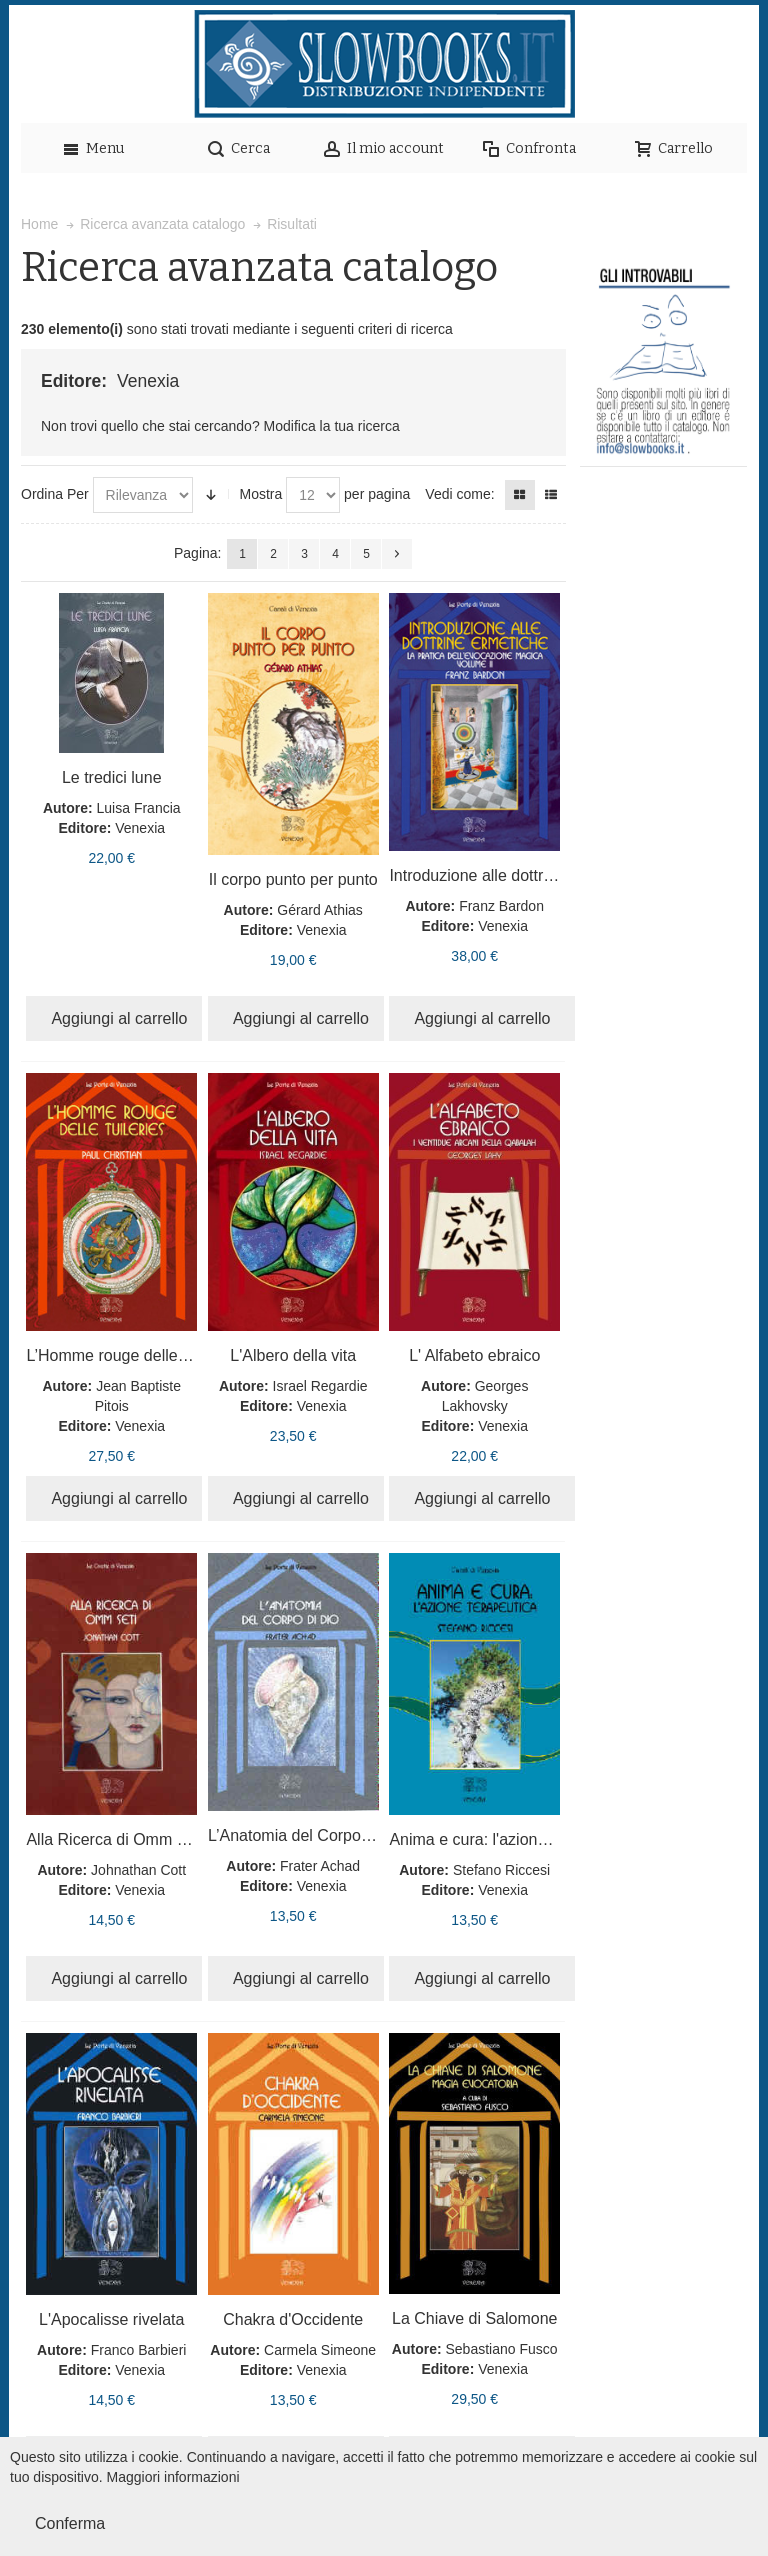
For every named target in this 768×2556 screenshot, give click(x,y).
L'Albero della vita (293, 1355)
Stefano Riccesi (501, 1870)
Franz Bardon (501, 906)
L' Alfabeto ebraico (474, 1355)
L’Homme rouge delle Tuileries (133, 1355)
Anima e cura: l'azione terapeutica (509, 1839)
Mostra (260, 494)
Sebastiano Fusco (502, 2349)
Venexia (140, 828)
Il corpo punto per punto (293, 879)
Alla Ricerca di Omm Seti (115, 1839)
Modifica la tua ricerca (332, 426)
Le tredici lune (112, 777)
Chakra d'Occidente (293, 2319)
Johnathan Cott (138, 1870)
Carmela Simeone (320, 2350)
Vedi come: (459, 494)
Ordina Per (55, 494)
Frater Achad (320, 1866)
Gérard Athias (320, 910)
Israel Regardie (320, 1386)
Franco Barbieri (139, 2350)
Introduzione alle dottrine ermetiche (514, 875)
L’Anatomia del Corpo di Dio (307, 1835)
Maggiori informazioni (173, 2477)
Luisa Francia (139, 808)
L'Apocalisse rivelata (111, 2319)
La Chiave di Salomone (474, 2318)
